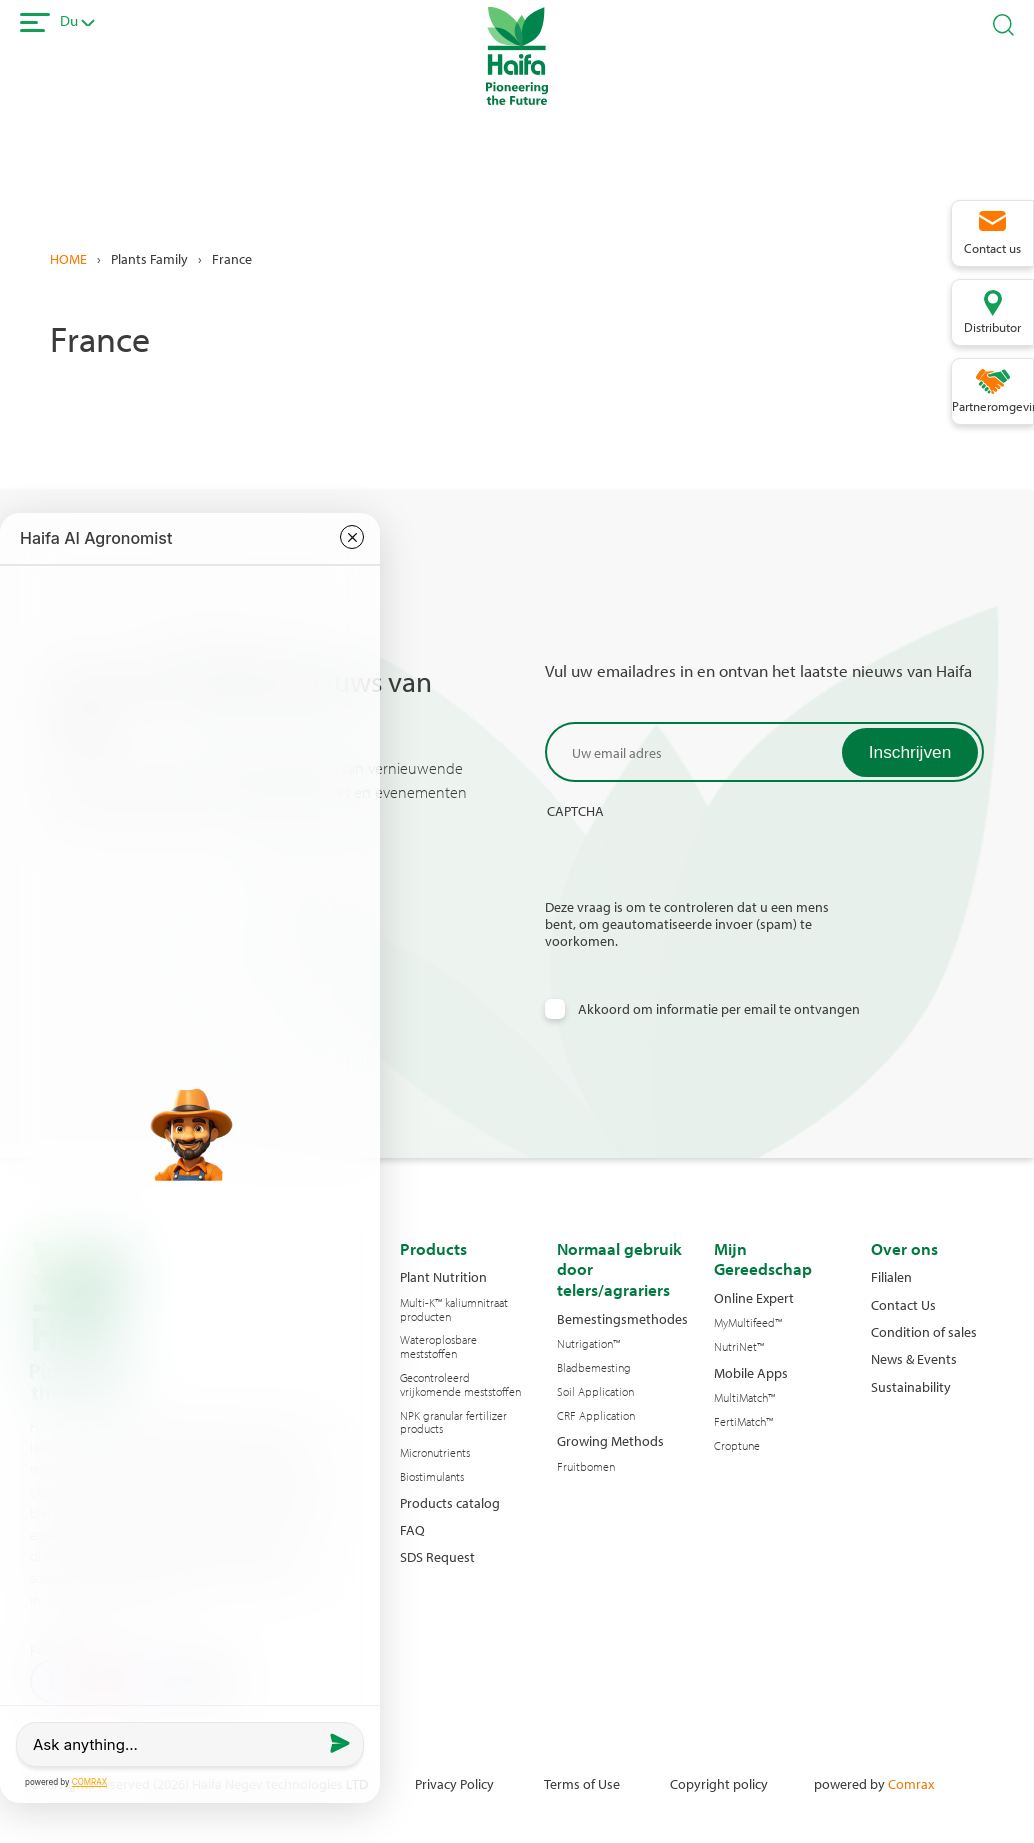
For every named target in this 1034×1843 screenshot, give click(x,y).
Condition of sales (924, 1331)
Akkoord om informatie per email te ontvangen (719, 1008)
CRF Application (596, 1416)
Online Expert (754, 1297)
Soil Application (595, 1392)
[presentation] (697, 859)
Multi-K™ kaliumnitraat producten (454, 1310)
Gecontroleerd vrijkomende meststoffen (460, 1385)
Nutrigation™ (588, 1344)
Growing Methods (610, 1440)
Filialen (891, 1276)
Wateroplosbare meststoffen (438, 1347)
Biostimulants (432, 1477)
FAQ (412, 1529)
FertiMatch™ (743, 1422)
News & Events (914, 1358)
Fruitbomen (586, 1467)
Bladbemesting (594, 1368)
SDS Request (437, 1556)
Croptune (737, 1446)
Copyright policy (719, 1783)
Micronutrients (435, 1453)
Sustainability (911, 1386)
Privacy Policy (454, 1783)
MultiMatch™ (744, 1398)
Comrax (911, 1783)
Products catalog (450, 1502)
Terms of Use (582, 1783)
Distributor (992, 327)
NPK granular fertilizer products (453, 1423)
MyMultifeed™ (748, 1323)
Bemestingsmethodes (622, 1318)
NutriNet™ (739, 1347)
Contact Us (903, 1304)
